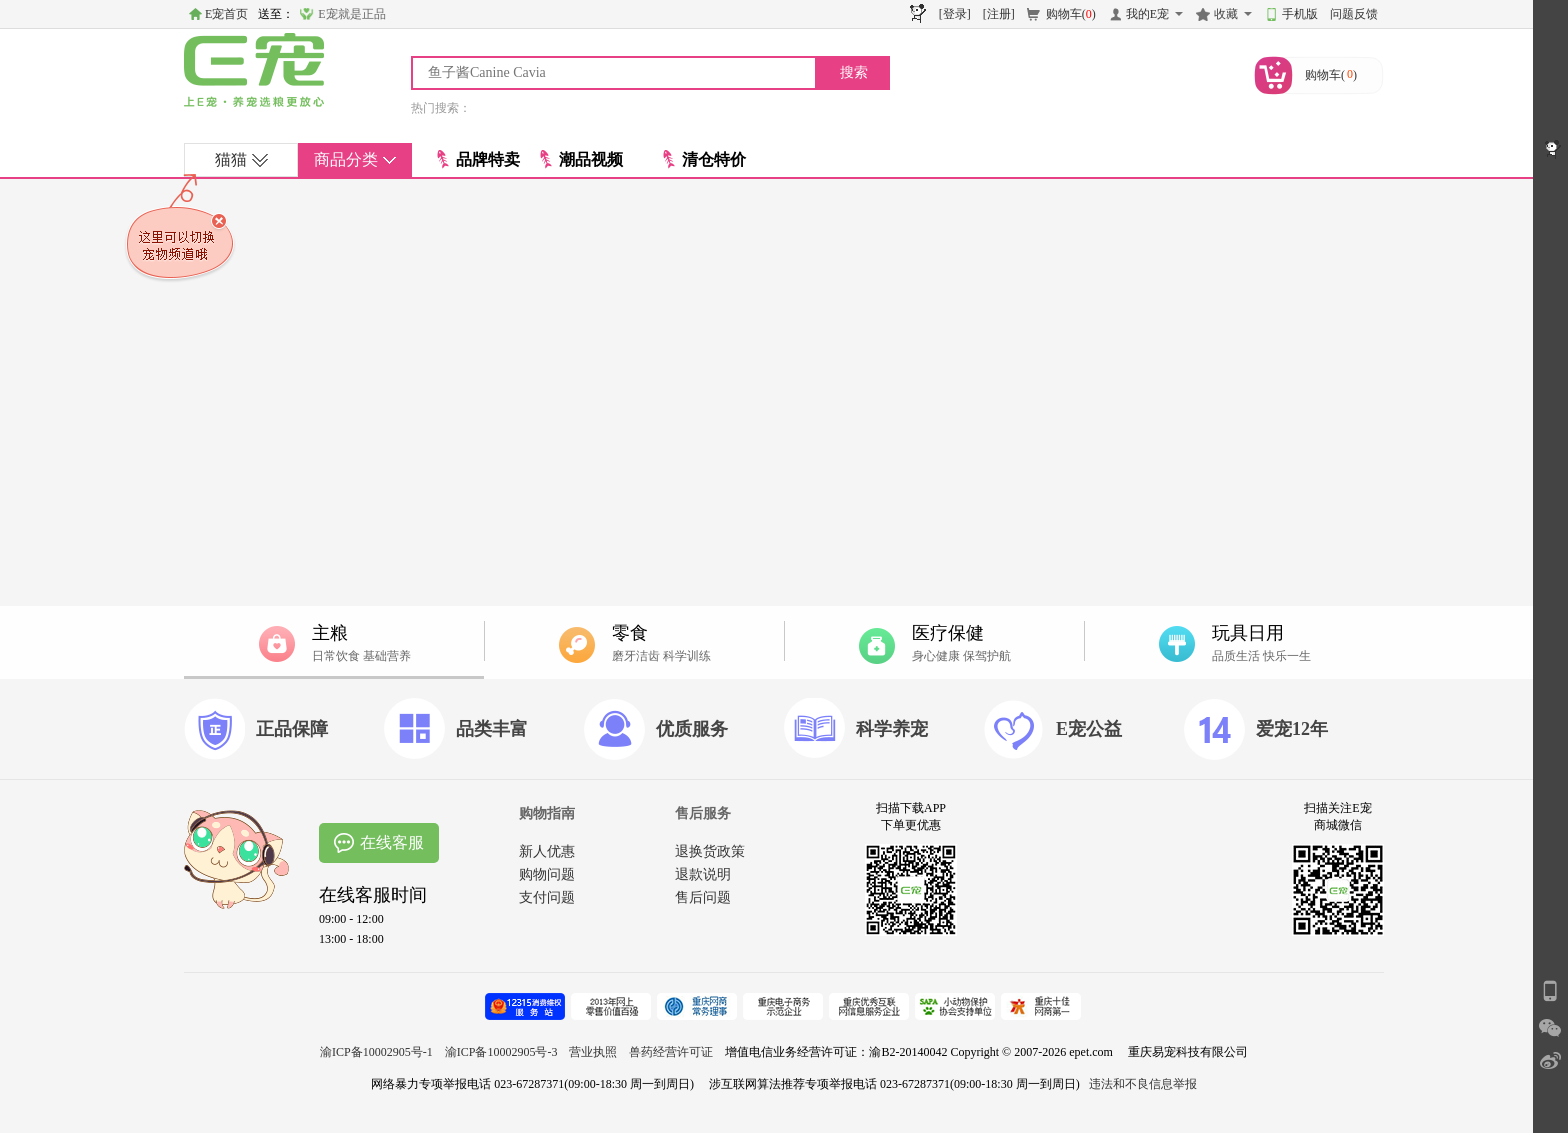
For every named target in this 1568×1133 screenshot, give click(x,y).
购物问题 (547, 874)
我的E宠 (1147, 14)
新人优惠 (547, 851)
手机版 (1300, 14)
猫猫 (241, 159)
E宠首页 (226, 14)
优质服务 (692, 729)
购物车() (1071, 14)
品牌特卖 (478, 160)
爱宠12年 (1292, 729)
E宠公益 (1089, 729)
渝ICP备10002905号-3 (501, 1052)
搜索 (854, 72)
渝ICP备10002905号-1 (376, 1052)
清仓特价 (704, 160)
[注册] (999, 14)
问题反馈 (1354, 14)
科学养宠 (892, 729)
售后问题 (703, 897)
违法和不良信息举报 (1143, 1084)
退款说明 (703, 874)
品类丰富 (492, 729)
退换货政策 (710, 851)
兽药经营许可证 (671, 1052)
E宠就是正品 (351, 14)
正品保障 (292, 729)
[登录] (955, 14)
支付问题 (547, 897)
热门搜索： (441, 108)
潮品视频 (581, 160)
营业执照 (593, 1052)
